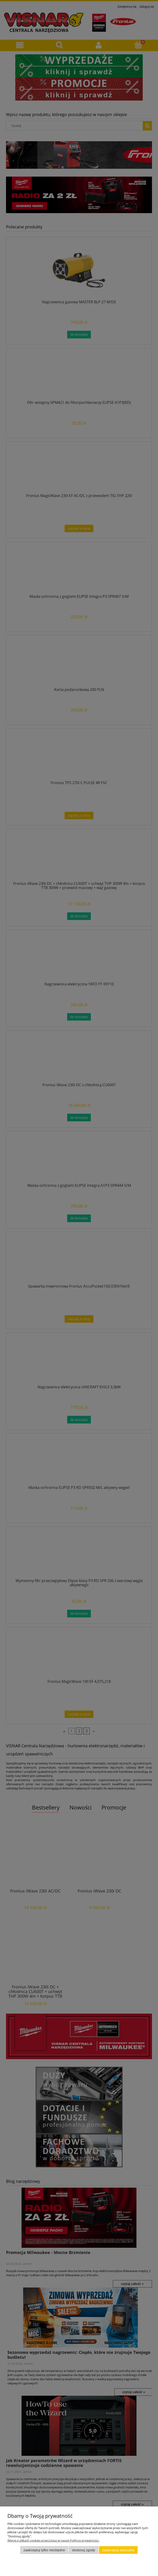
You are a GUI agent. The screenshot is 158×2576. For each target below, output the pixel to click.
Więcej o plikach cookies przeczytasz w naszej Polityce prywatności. (53, 2540)
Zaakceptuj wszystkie (118, 2550)
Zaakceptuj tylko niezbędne (44, 2550)
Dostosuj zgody (83, 2550)
